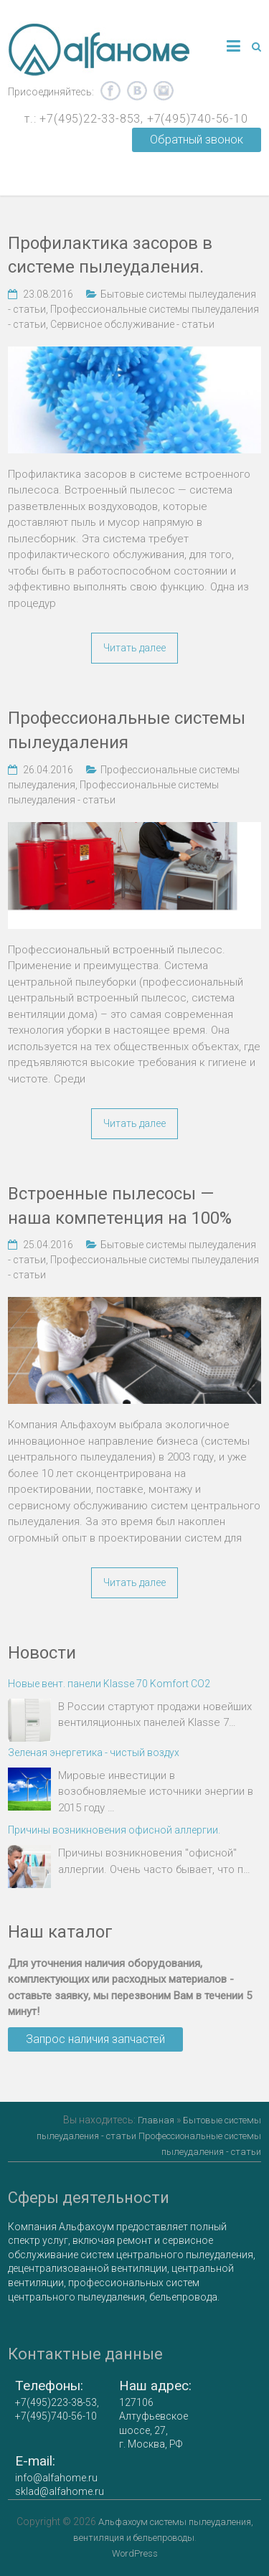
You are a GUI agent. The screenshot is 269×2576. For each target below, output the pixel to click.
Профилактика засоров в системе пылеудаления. (110, 255)
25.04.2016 (48, 1244)
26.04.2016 (48, 769)
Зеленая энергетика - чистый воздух (93, 1752)
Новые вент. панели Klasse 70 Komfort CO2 (109, 1683)
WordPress (135, 2553)
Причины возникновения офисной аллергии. (114, 1830)
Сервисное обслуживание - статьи (132, 324)
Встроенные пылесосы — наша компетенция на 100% (120, 1206)
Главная (156, 2120)
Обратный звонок (196, 139)
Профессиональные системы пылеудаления (126, 730)
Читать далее (134, 648)
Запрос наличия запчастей (95, 2039)
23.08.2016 (48, 294)
